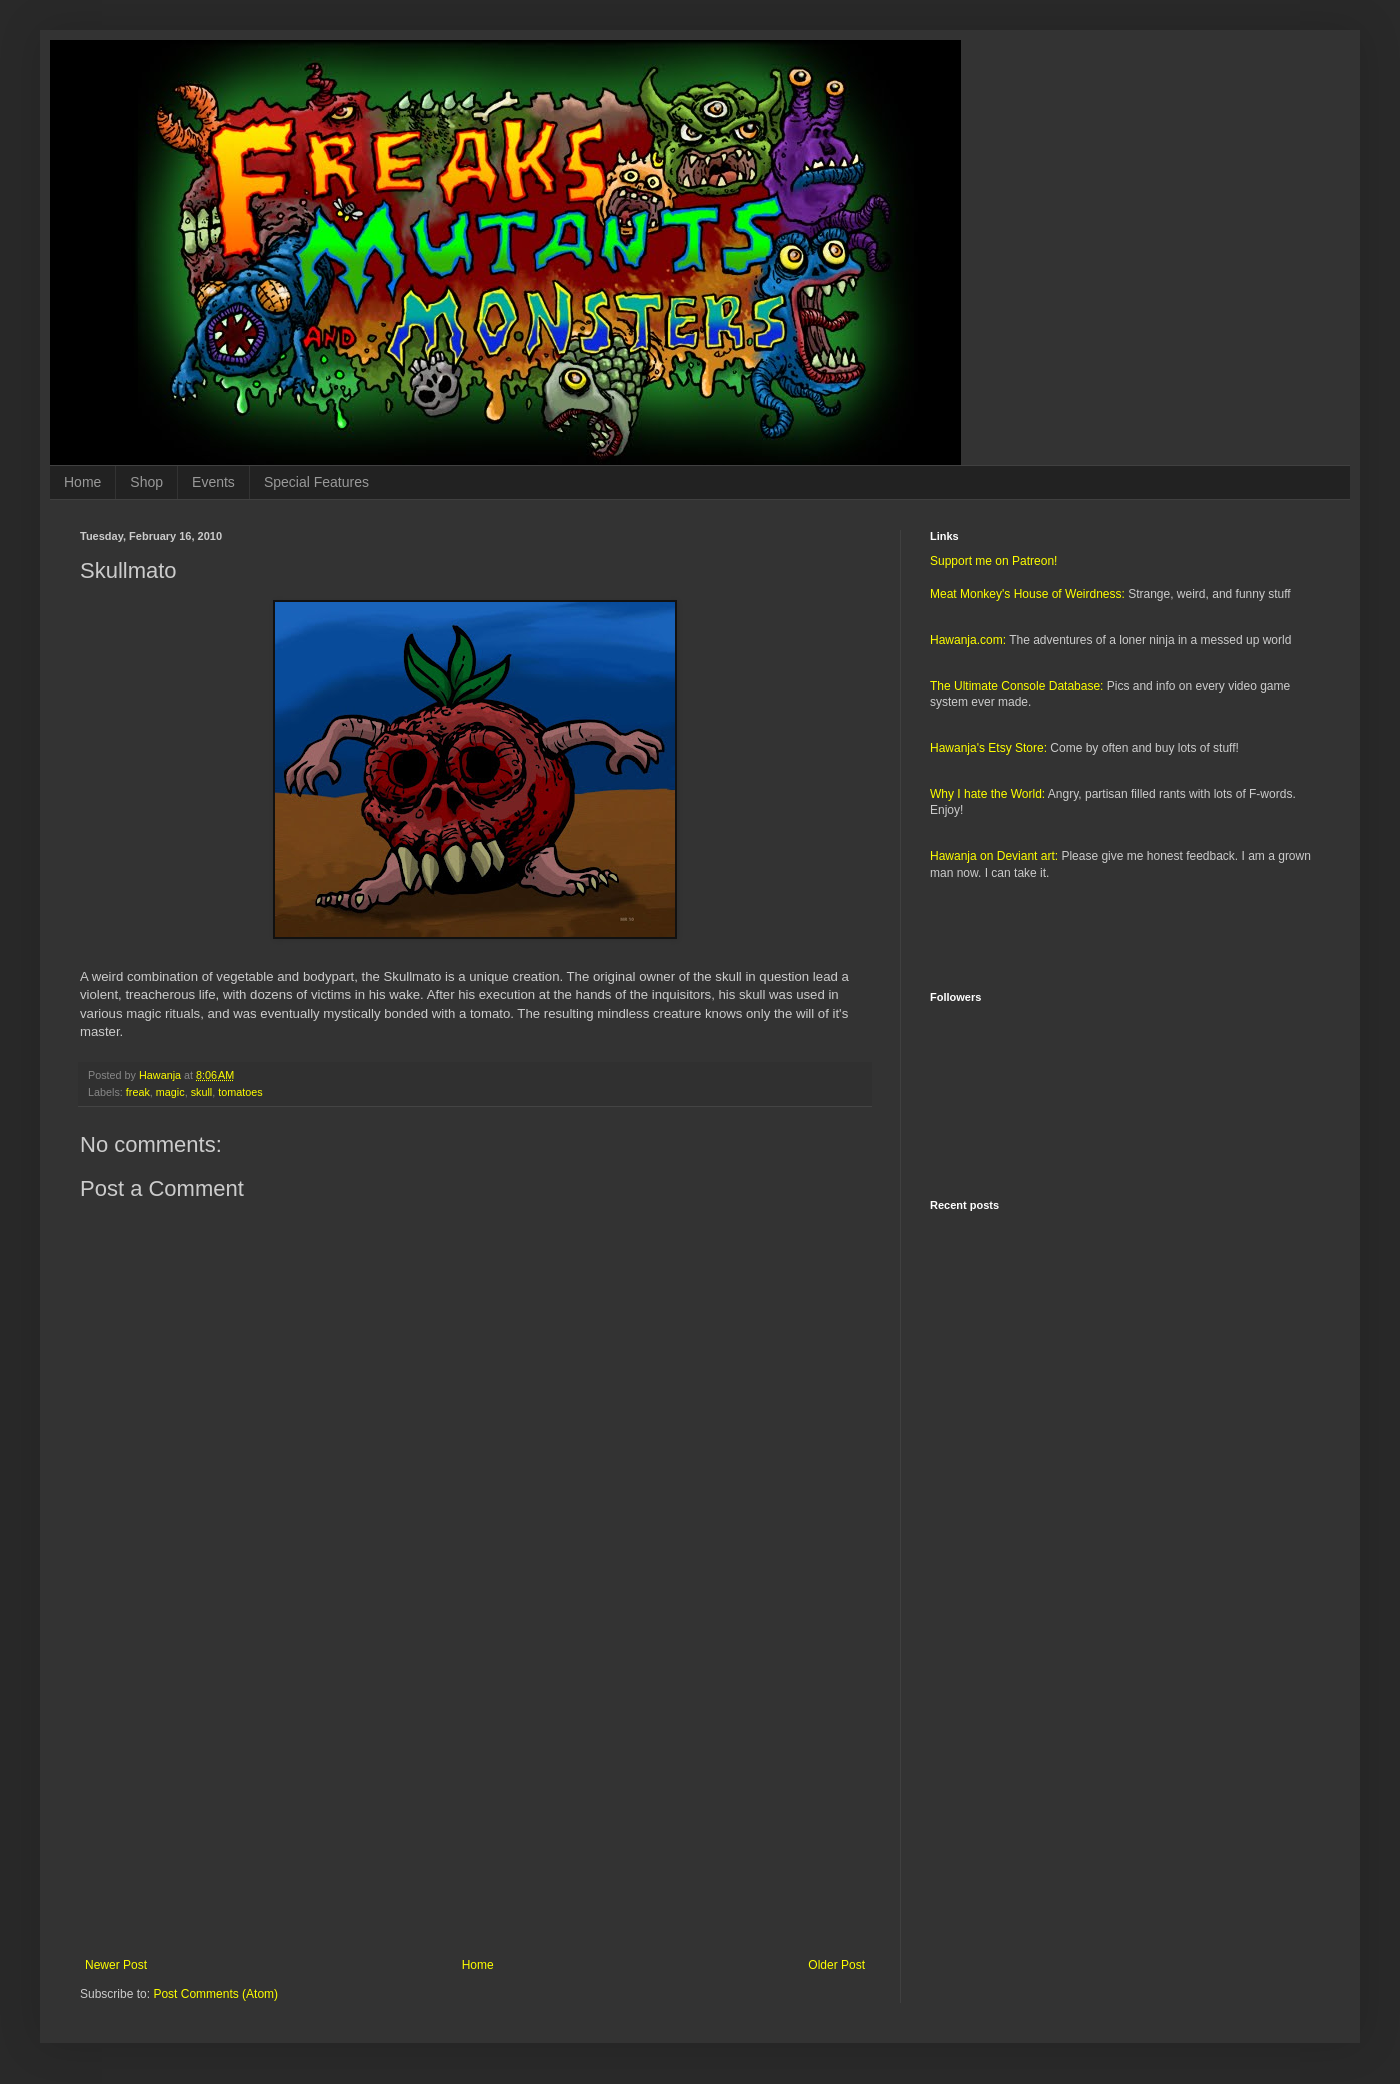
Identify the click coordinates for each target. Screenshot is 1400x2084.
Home (82, 482)
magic (170, 1092)
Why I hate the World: (987, 794)
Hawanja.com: (968, 640)
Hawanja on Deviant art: (994, 856)
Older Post (836, 1965)
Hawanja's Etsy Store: (988, 748)
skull (202, 1092)
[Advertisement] (475, 1793)
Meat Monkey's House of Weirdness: (1027, 594)
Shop (146, 482)
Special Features (316, 482)
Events (213, 482)
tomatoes (240, 1092)
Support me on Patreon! (993, 561)
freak (138, 1092)
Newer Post (116, 1965)
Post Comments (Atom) (215, 1994)
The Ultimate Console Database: (1016, 686)
